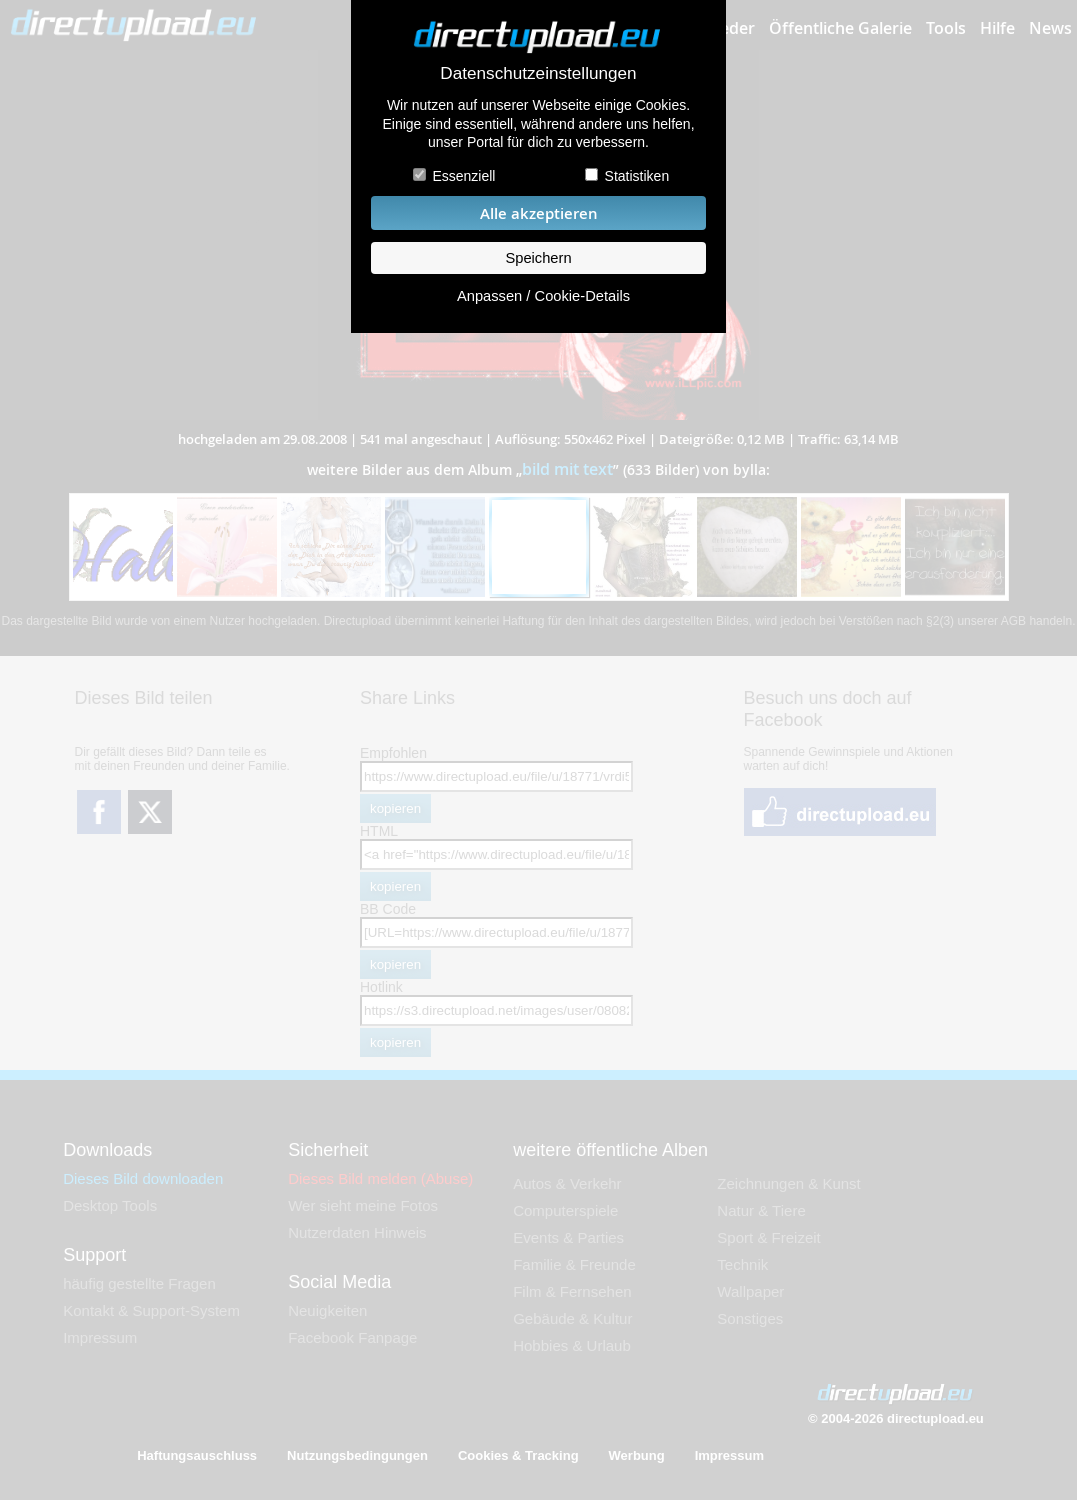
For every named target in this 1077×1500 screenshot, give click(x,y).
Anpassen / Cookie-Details (543, 296)
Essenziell (463, 176)
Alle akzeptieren (539, 213)
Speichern (538, 258)
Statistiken (637, 176)
